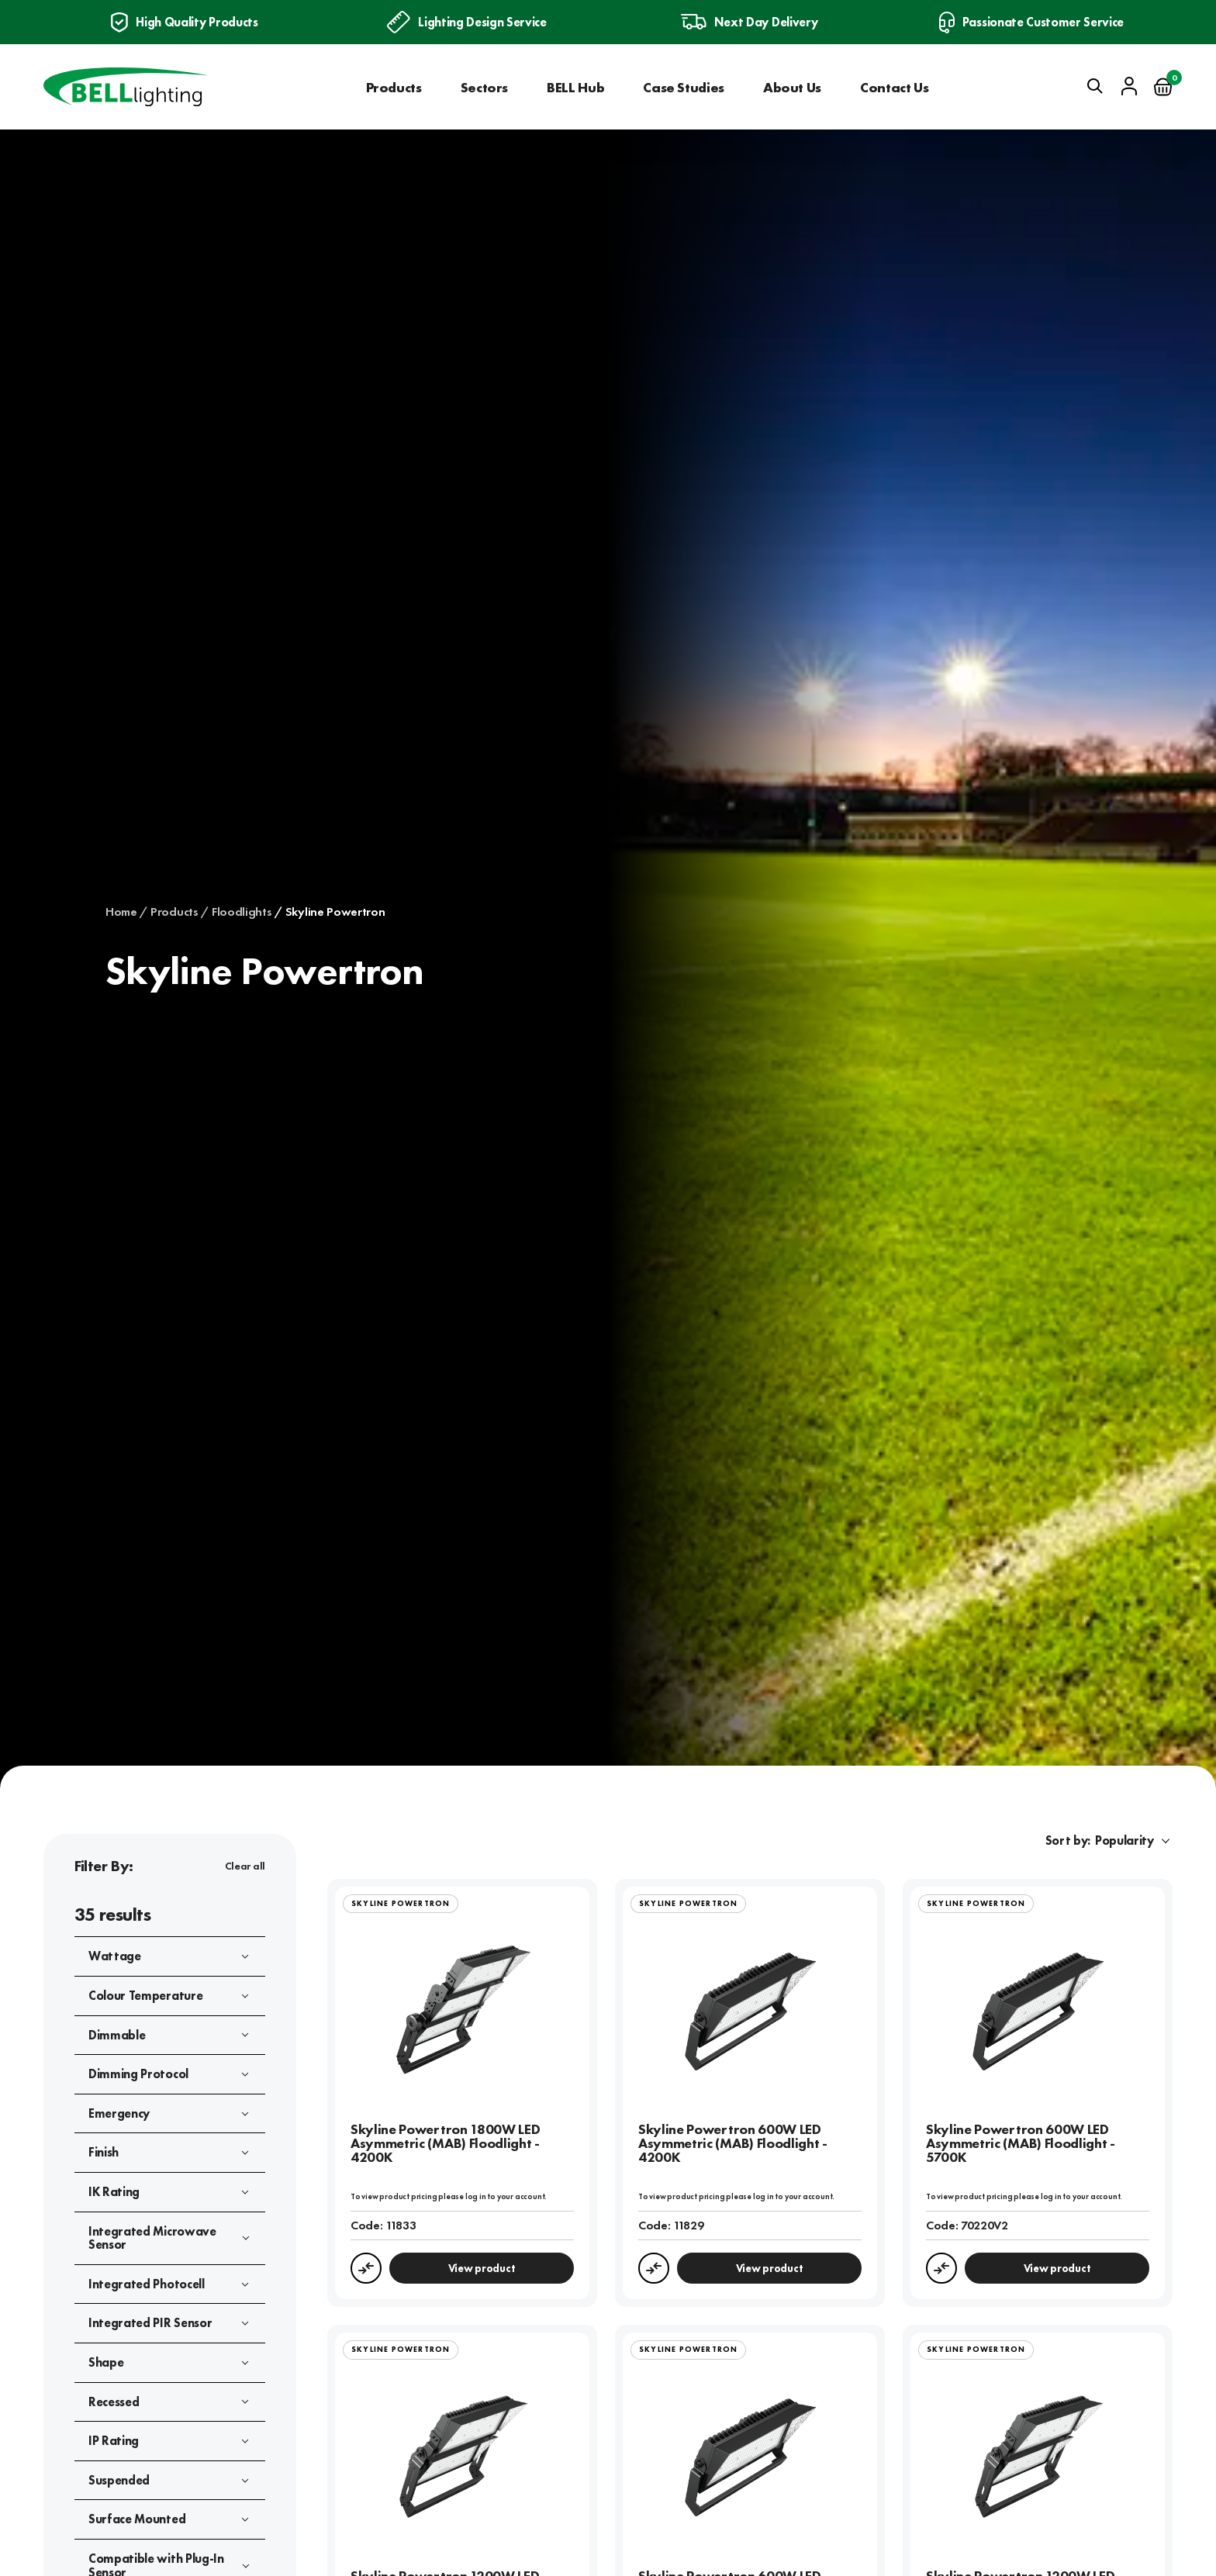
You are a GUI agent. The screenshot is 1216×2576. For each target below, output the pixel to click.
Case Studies (683, 87)
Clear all (245, 1866)
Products (394, 87)
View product (482, 2268)
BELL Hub (575, 87)
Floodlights (241, 912)
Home (121, 912)
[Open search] (1095, 86)
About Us (792, 87)
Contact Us (894, 87)
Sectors (484, 87)
